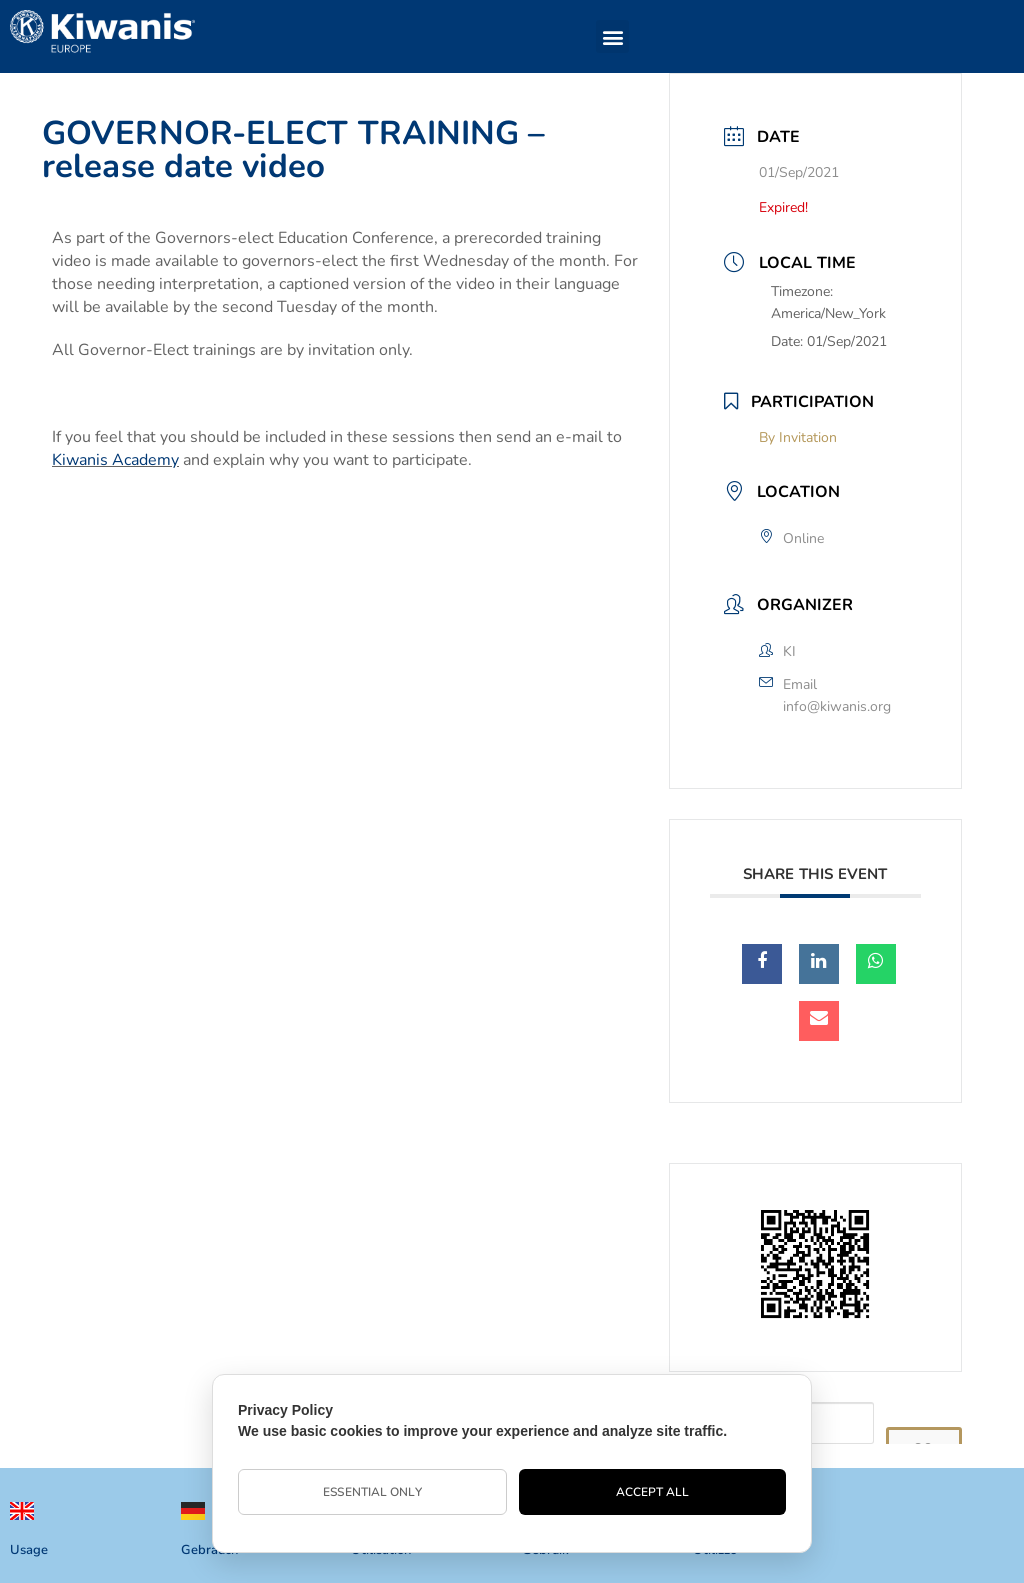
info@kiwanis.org (837, 706)
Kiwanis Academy (115, 460)
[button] (612, 36)
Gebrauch (209, 1550)
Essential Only (372, 1492)
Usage (29, 1550)
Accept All (653, 1492)
